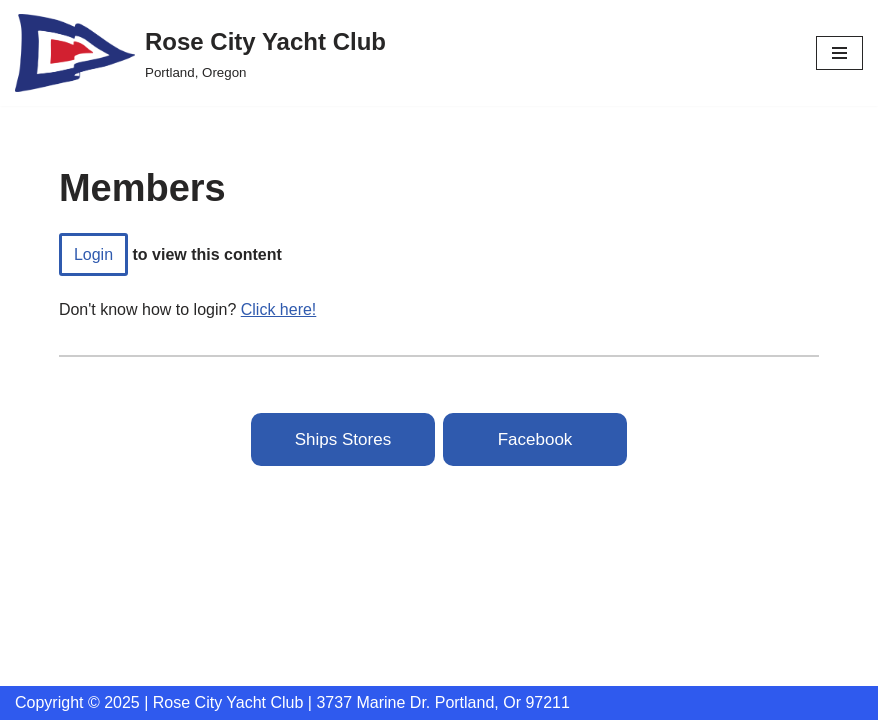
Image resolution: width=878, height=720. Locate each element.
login (93, 254)
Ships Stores (343, 439)
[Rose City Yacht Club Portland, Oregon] (200, 53)
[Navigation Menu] (839, 53)
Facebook (535, 439)
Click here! (279, 309)
